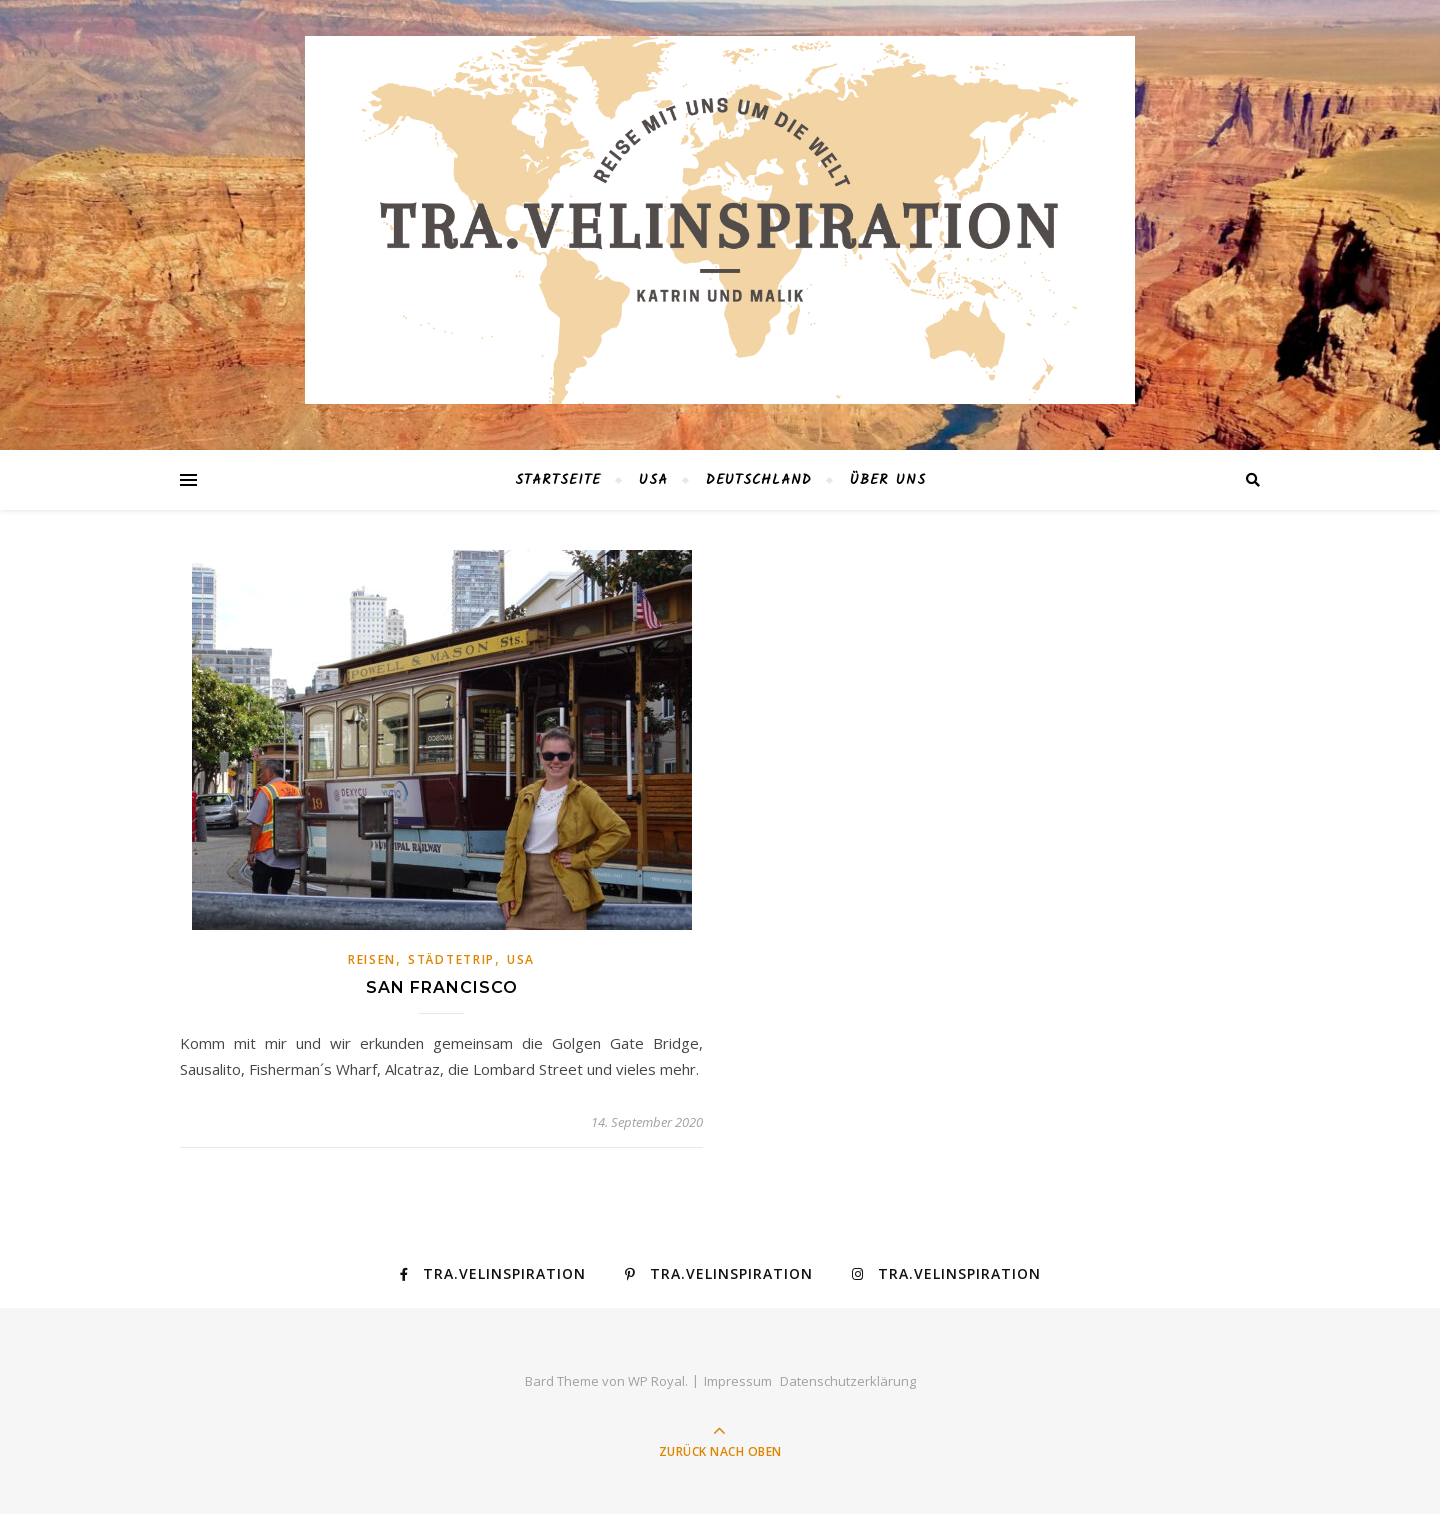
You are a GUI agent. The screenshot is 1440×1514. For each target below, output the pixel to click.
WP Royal (656, 1381)
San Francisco (442, 987)
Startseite (558, 480)
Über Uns (888, 480)
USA (653, 480)
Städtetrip (451, 959)
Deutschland (759, 480)
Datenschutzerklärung (848, 1381)
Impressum (738, 1381)
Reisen (372, 959)
